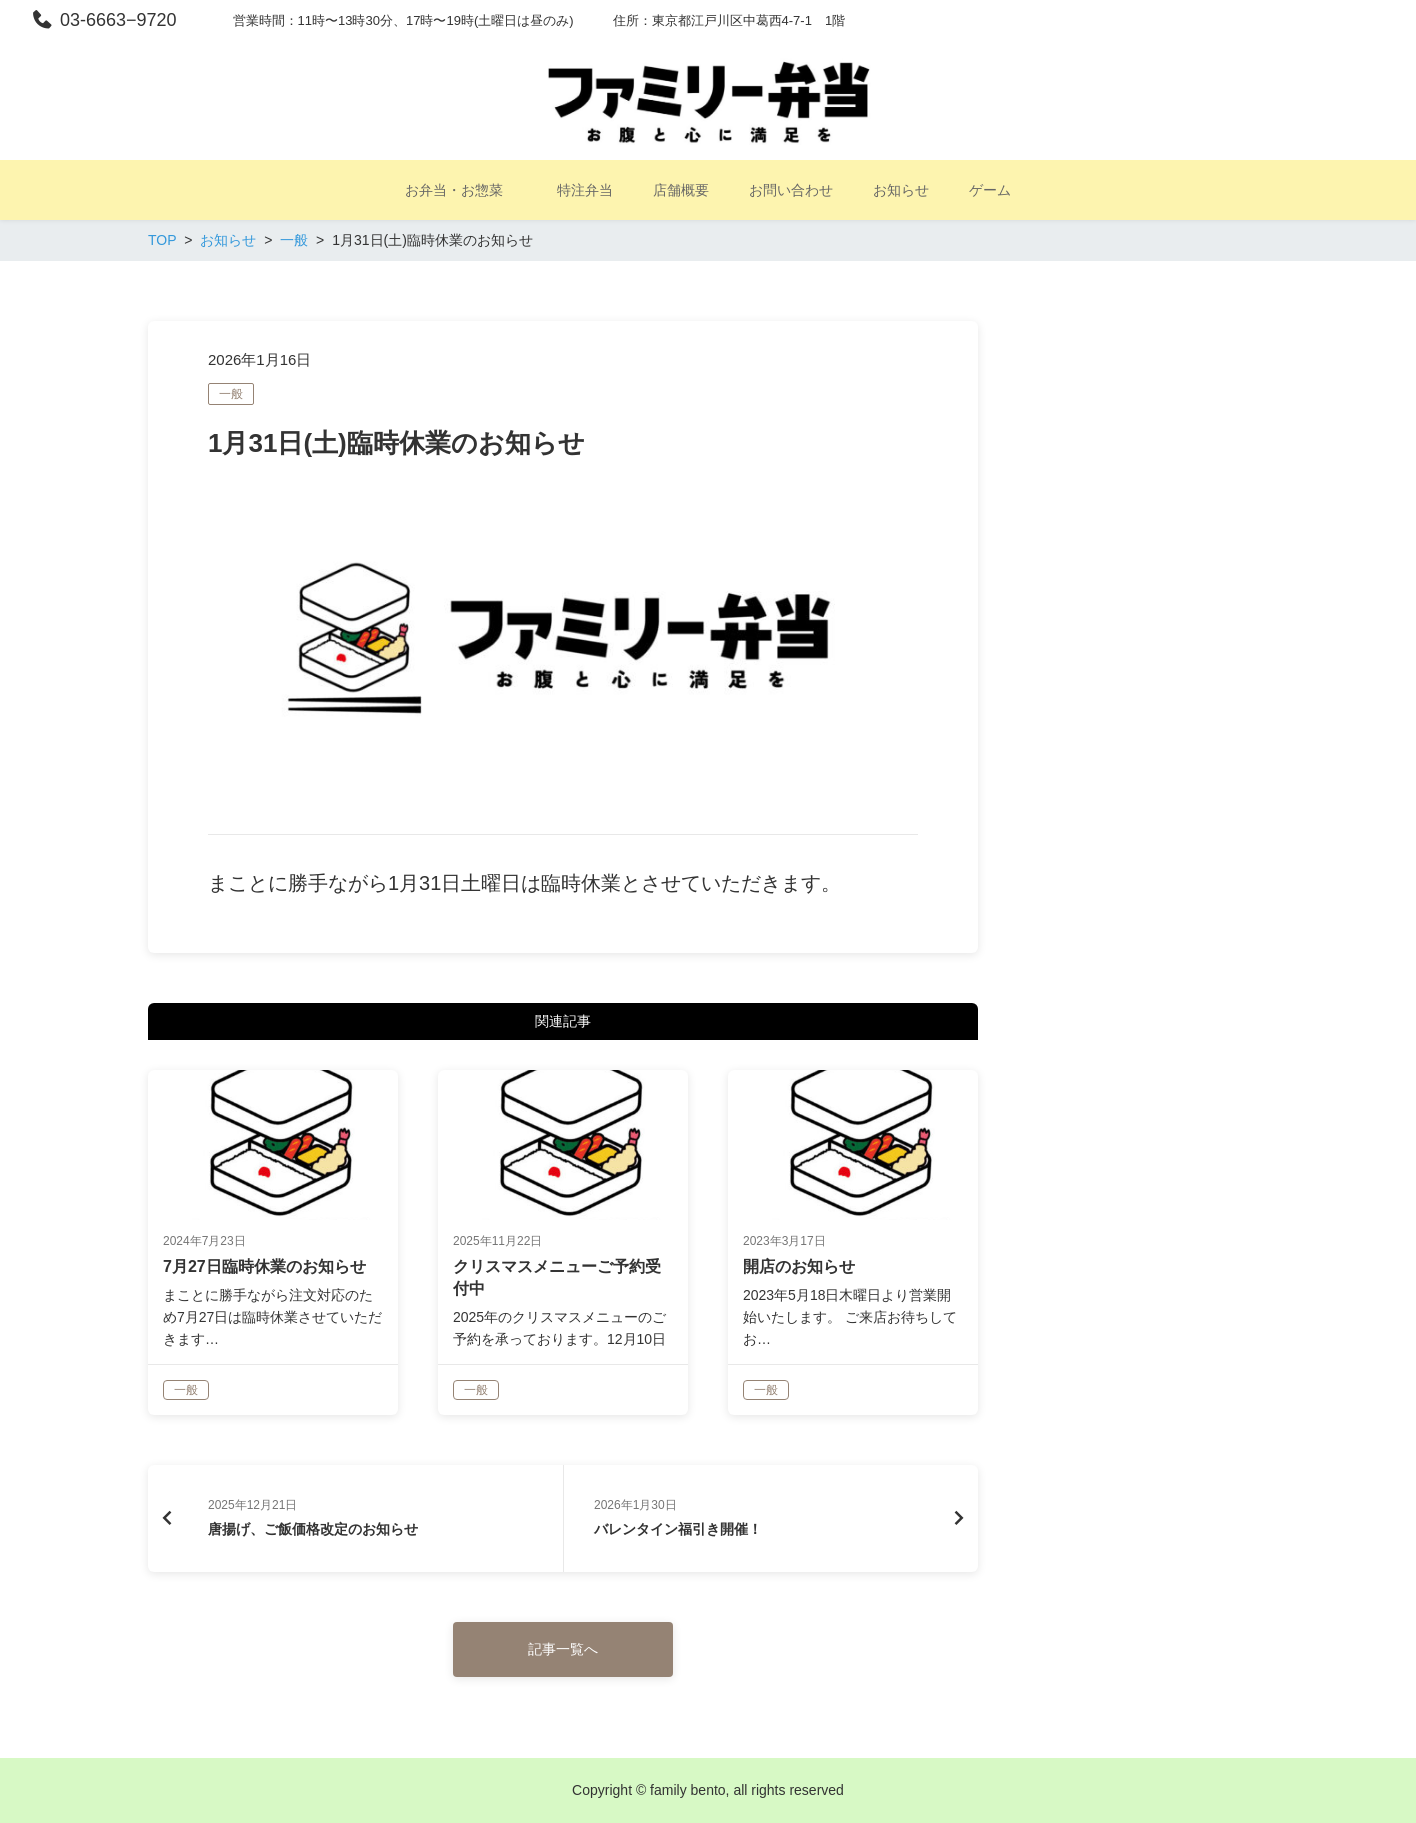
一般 (231, 394)
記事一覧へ (563, 1649)
